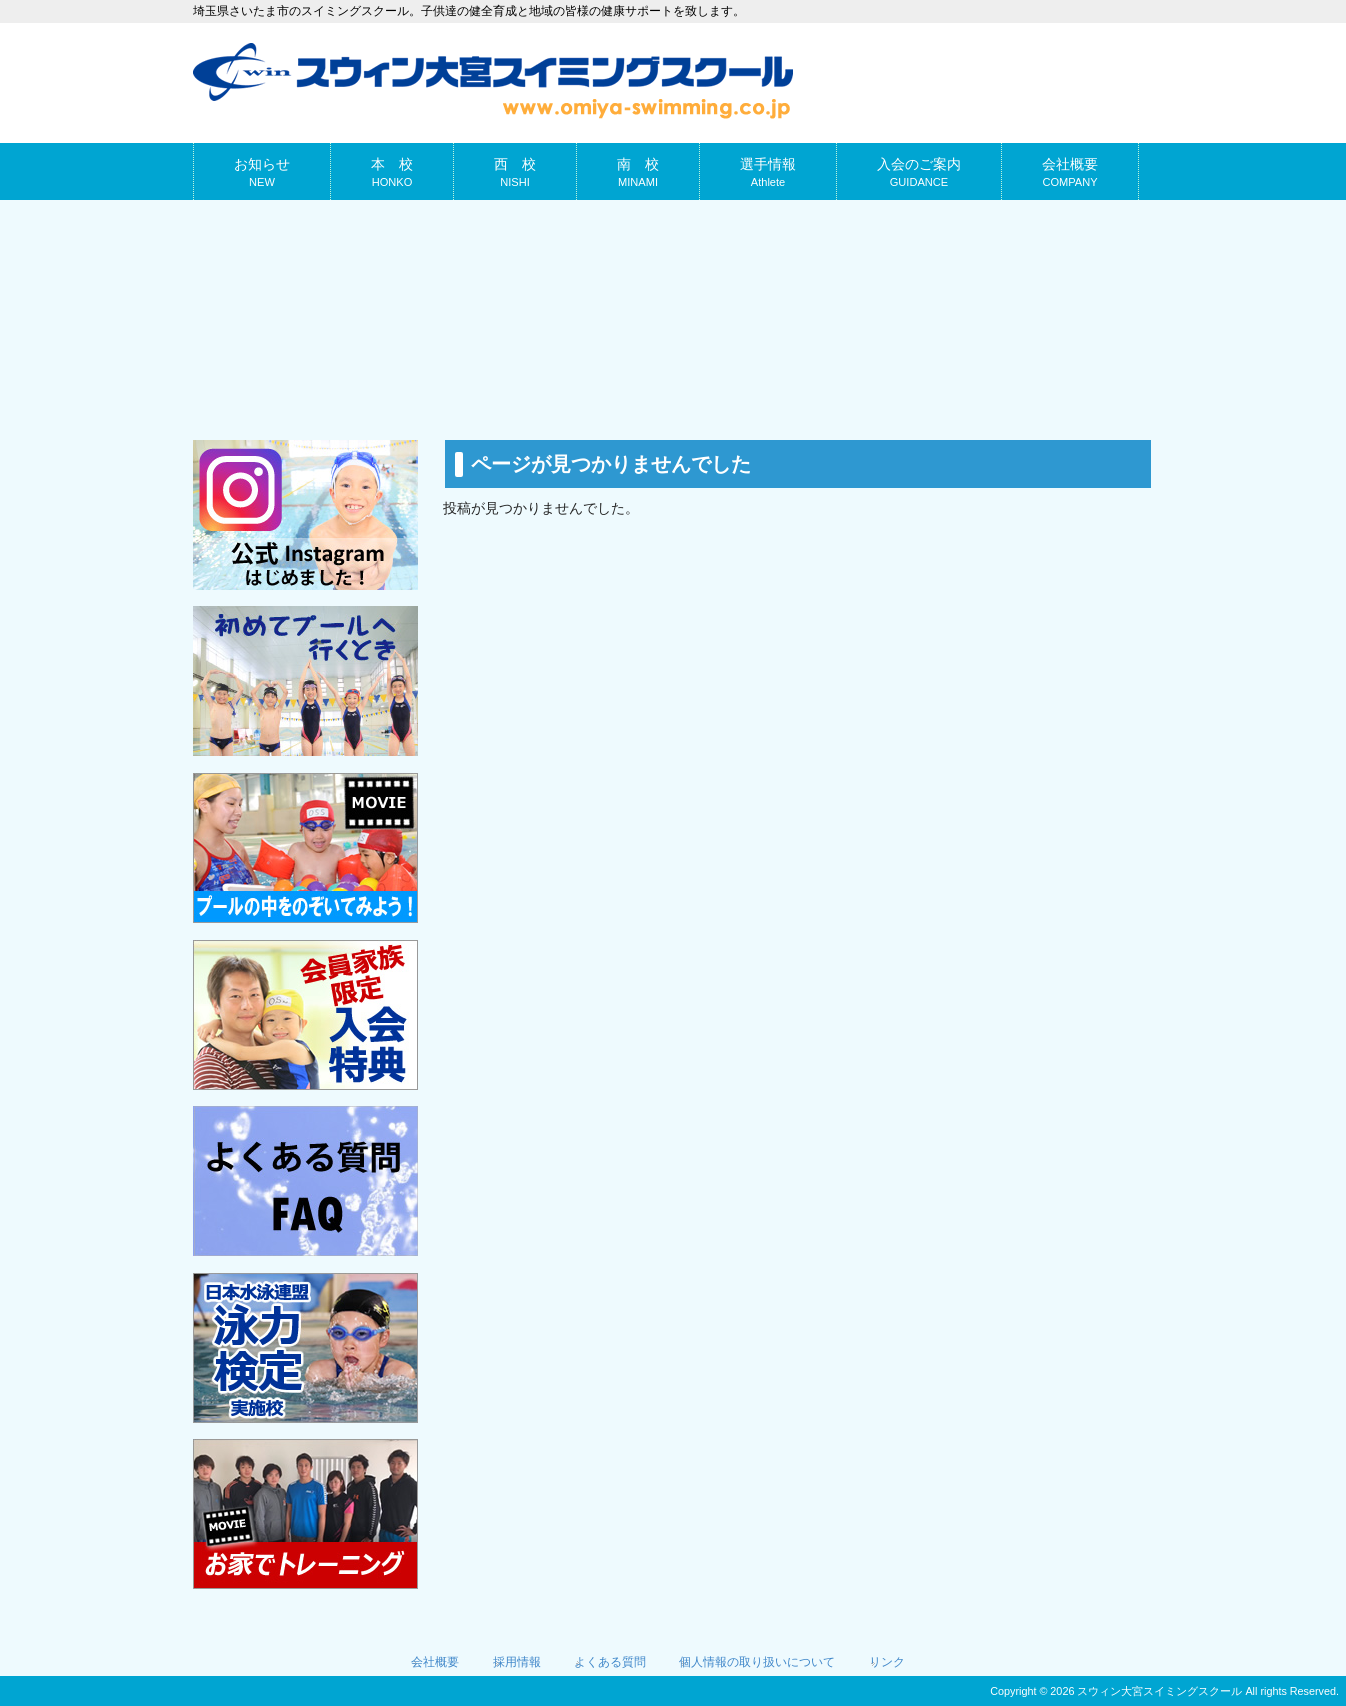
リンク (887, 1662)
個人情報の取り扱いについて (757, 1662)
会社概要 (435, 1662)
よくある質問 (610, 1662)
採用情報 (517, 1662)
